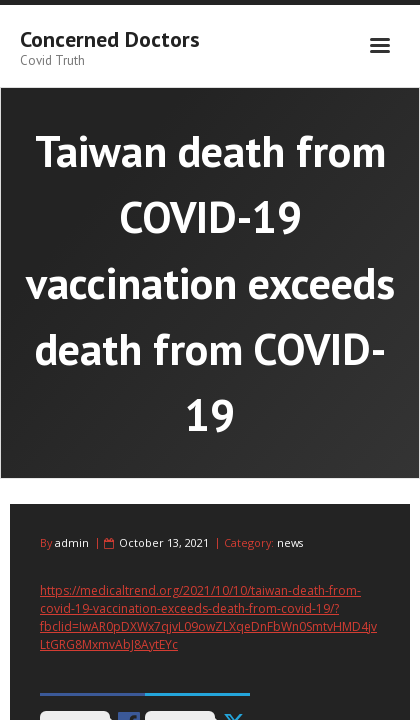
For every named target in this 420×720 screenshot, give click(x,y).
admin (72, 542)
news (290, 542)
